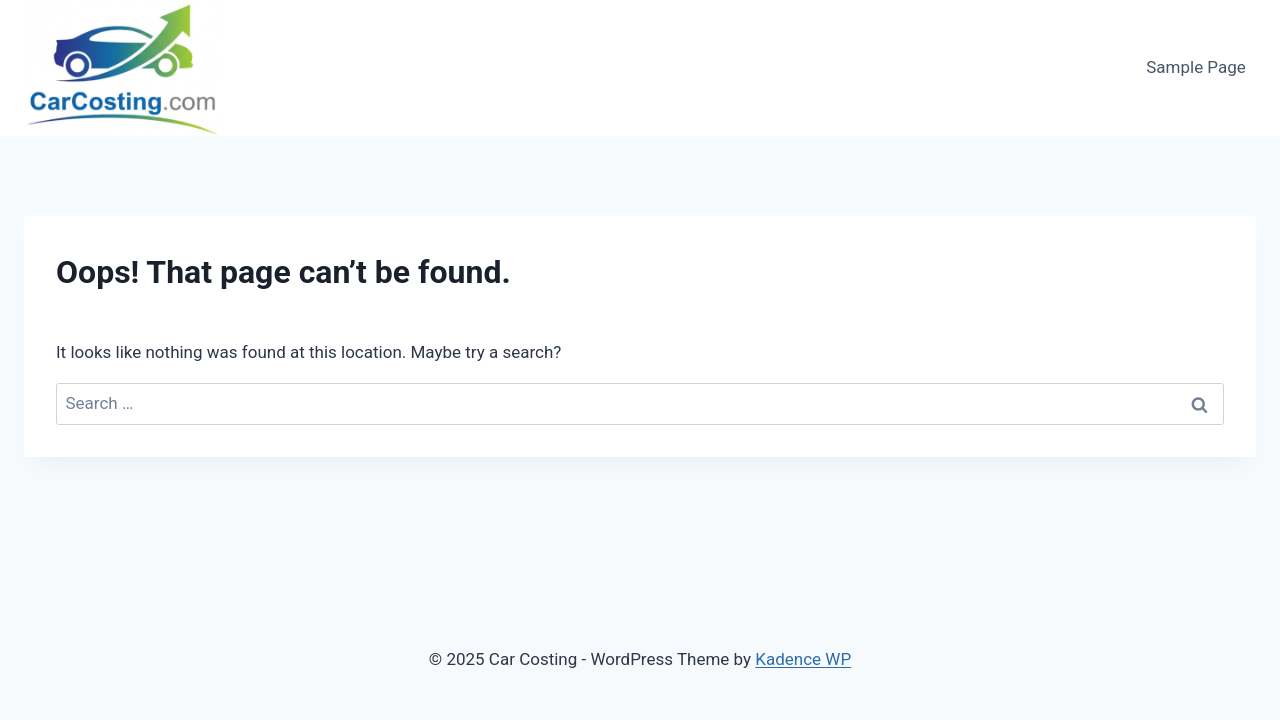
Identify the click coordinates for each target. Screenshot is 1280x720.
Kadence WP (803, 659)
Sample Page (1196, 67)
